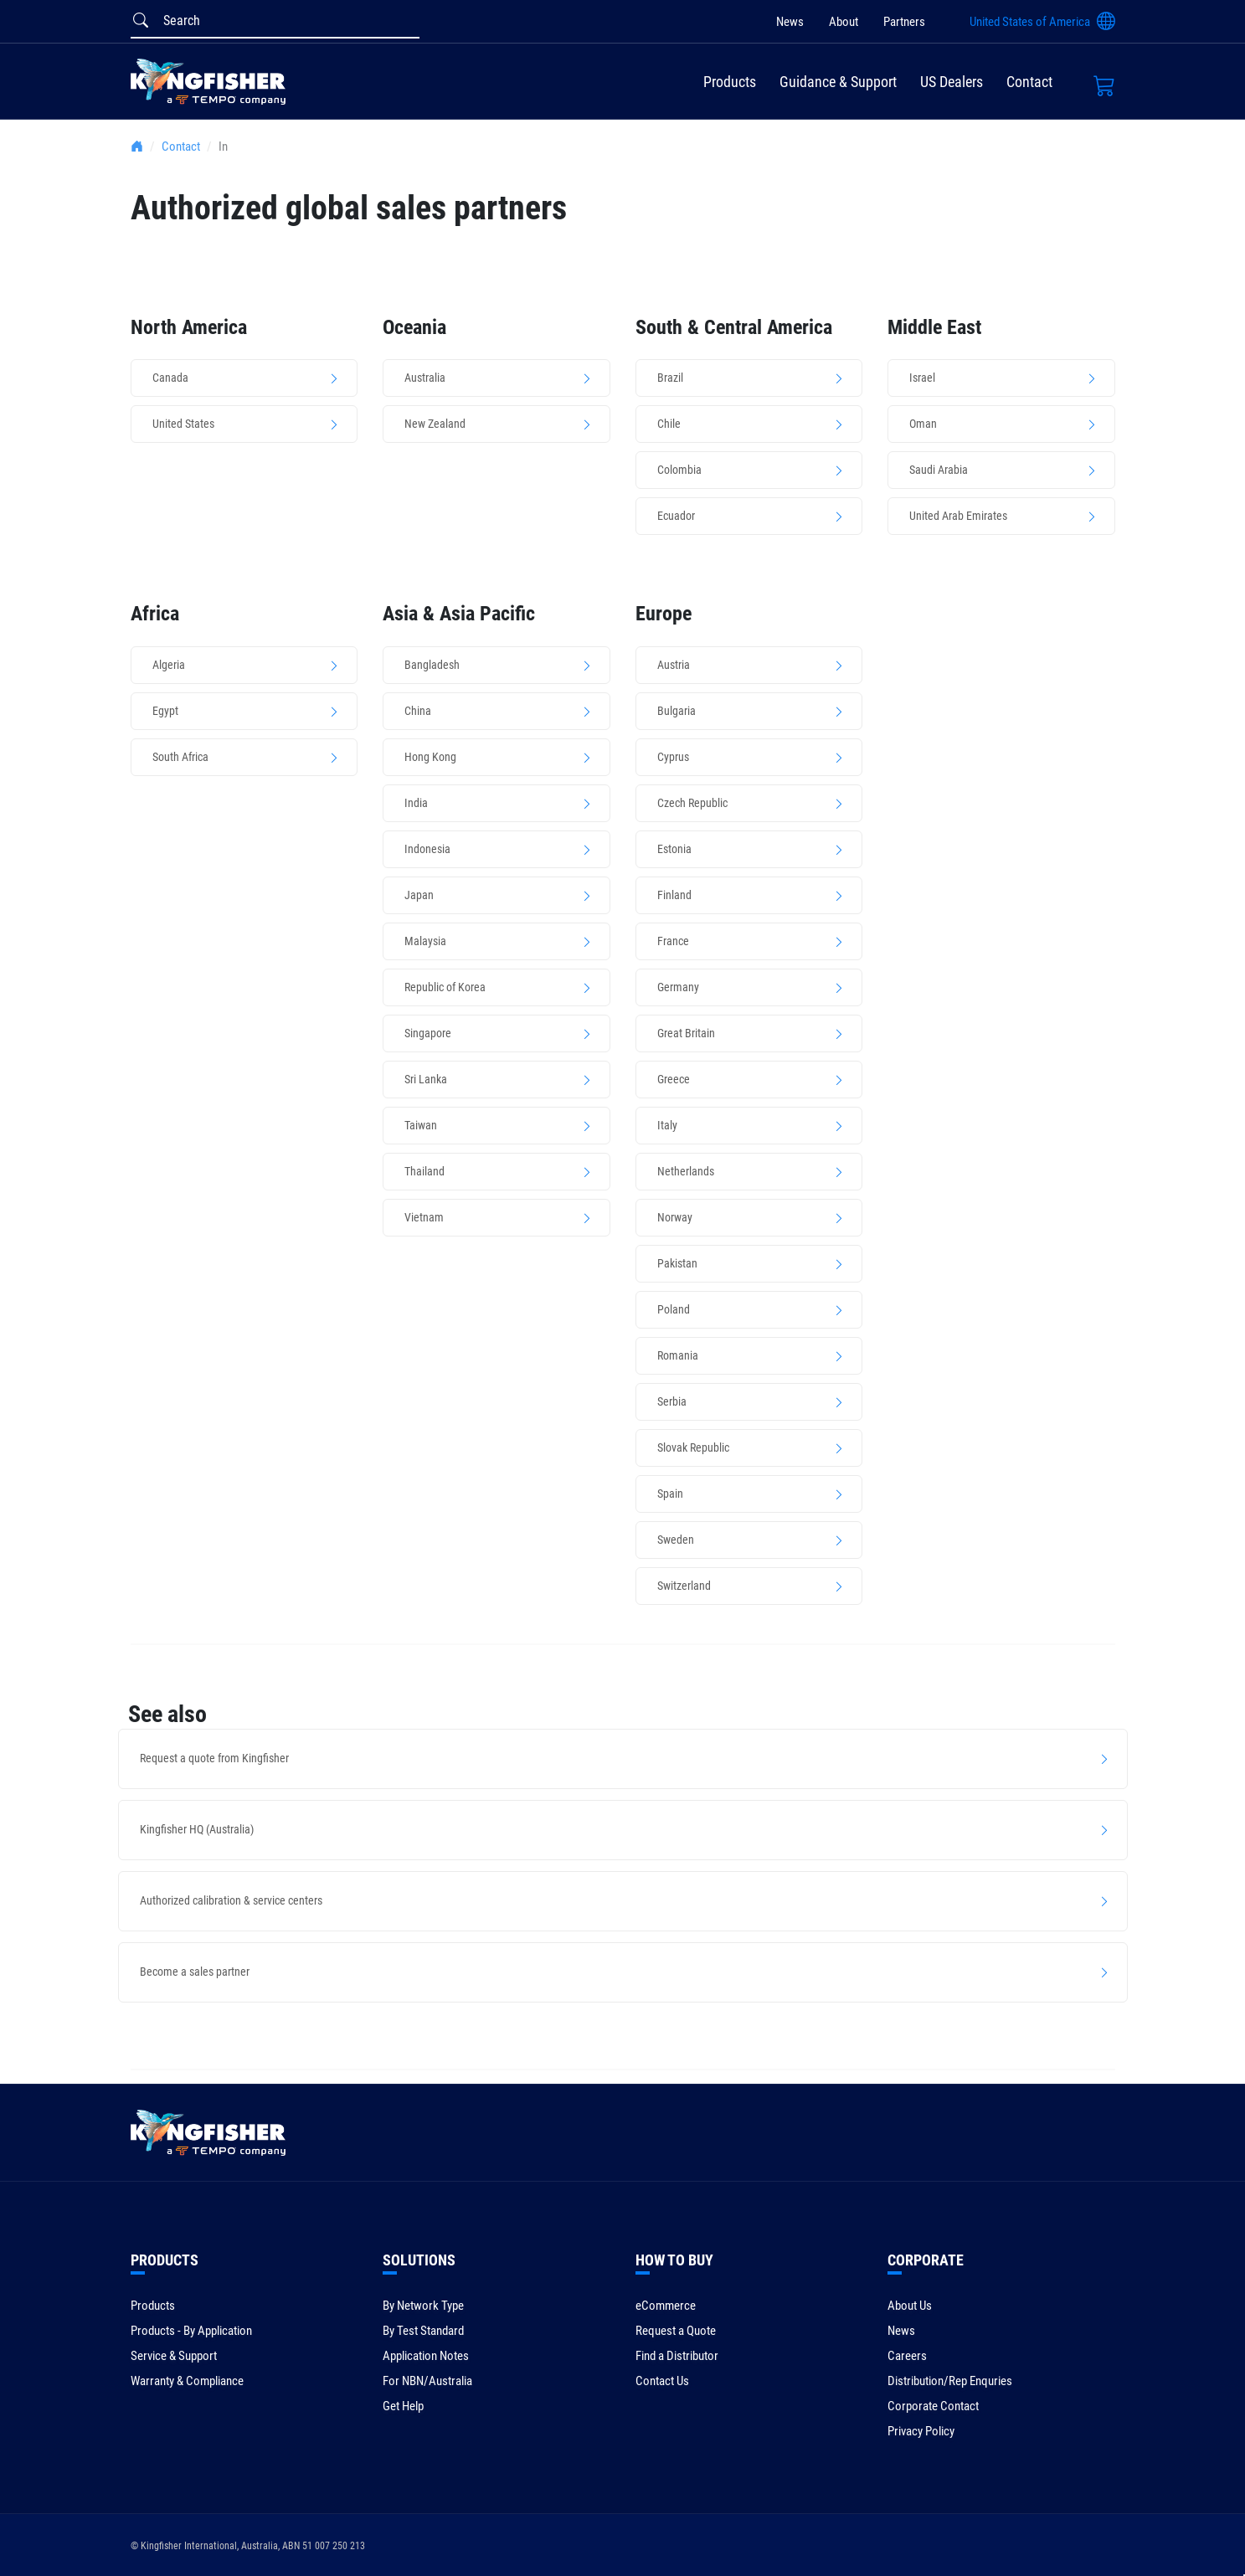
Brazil (670, 377)
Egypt (165, 710)
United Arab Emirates (958, 515)
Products (729, 81)
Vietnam (424, 1217)
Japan (419, 895)
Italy (667, 1125)
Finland (674, 895)
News (790, 21)
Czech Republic (692, 803)
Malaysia (425, 941)
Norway (674, 1217)
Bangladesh (432, 664)
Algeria (168, 664)
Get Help (403, 2406)
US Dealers (951, 81)
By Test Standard (423, 2330)
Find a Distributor (676, 2355)
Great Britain (686, 1033)
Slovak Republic (693, 1447)
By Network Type (423, 2305)
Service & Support (174, 2355)
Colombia (679, 469)
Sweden (675, 1539)
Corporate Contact (933, 2406)
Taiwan (420, 1125)
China (417, 710)
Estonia (674, 849)
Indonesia (427, 849)
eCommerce (665, 2305)
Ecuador (676, 515)
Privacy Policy (920, 2431)
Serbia (672, 1401)
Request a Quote (675, 2330)
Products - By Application (191, 2330)
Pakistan (677, 1263)
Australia (424, 377)
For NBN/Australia (427, 2380)
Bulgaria (676, 710)
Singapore (427, 1033)
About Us (909, 2305)
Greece (673, 1079)
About (843, 21)
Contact (1029, 81)
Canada (170, 377)
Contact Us (662, 2380)
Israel (922, 377)
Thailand (424, 1171)
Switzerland (684, 1585)
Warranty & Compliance (187, 2380)
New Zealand (435, 423)
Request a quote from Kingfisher (214, 1758)
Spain (670, 1493)
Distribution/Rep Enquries (949, 2380)
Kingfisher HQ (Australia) (197, 1829)
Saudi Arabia (938, 469)
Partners (904, 21)
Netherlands (685, 1171)
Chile (669, 423)
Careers (907, 2355)
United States (183, 423)
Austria (673, 664)
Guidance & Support (838, 81)
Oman (923, 423)
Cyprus (673, 757)
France (673, 941)
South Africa (180, 757)
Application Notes (426, 2355)
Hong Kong (430, 757)
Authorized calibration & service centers (231, 1900)
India (416, 803)
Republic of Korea (445, 987)
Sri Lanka (425, 1079)
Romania (677, 1355)
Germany (678, 987)
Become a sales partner (195, 1971)
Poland (673, 1309)
